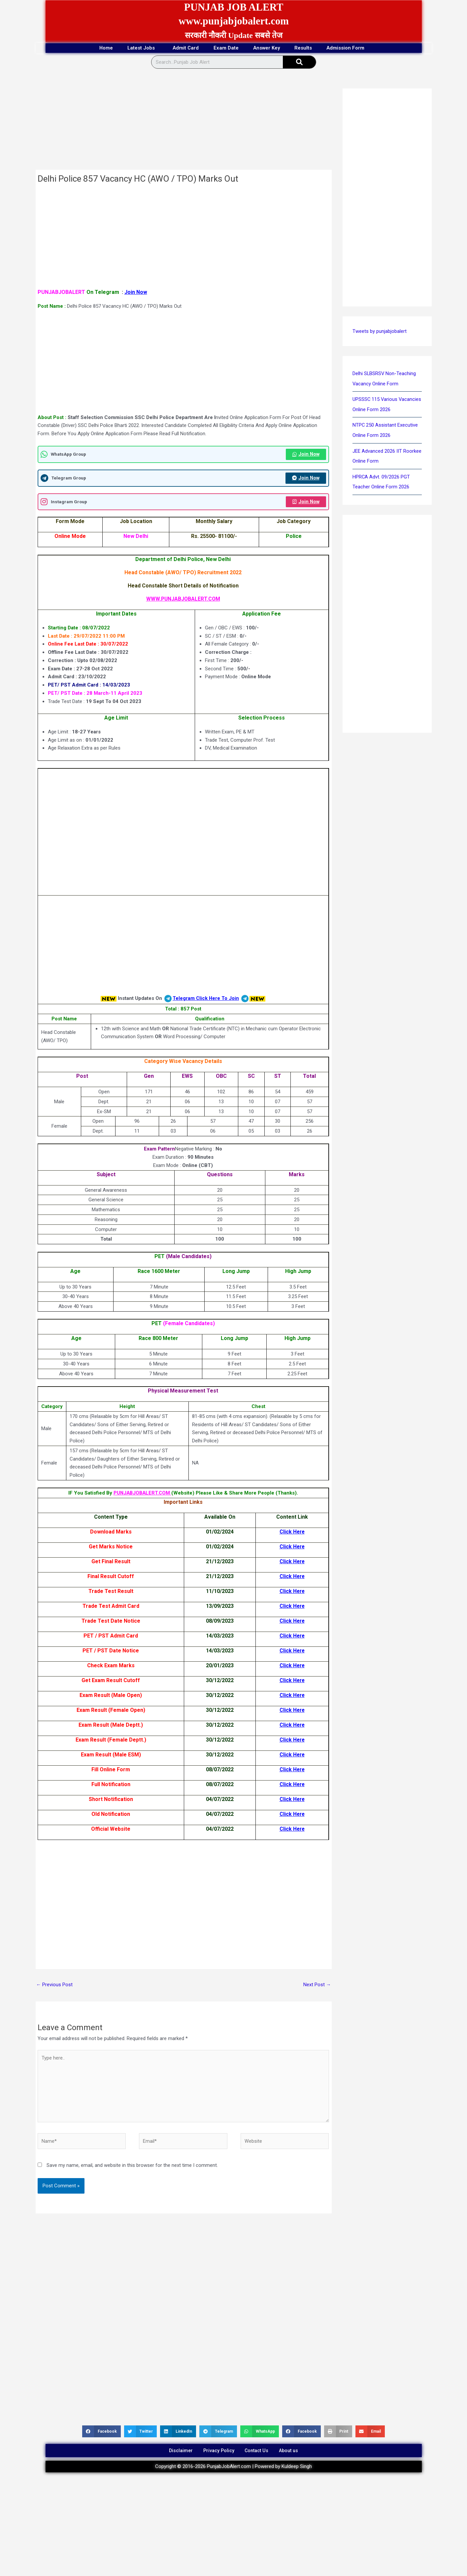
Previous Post (54, 1986)
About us (295, 2455)
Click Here (292, 1533)
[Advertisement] (184, 121)
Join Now (135, 292)
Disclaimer (174, 2455)
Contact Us (259, 2455)
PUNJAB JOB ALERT (233, 7)
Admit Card (180, 48)
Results (313, 48)
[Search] (299, 62)
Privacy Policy (216, 2455)
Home (90, 48)
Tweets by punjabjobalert (379, 332)
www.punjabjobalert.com (233, 21)
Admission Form (363, 48)
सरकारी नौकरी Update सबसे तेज (234, 35)
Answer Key (271, 48)
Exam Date (225, 48)
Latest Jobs (132, 48)
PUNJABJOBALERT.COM (142, 1494)
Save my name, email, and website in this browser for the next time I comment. (132, 2168)
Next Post (317, 1986)
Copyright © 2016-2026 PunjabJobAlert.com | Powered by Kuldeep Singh (233, 2472)
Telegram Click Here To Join (205, 1000)
